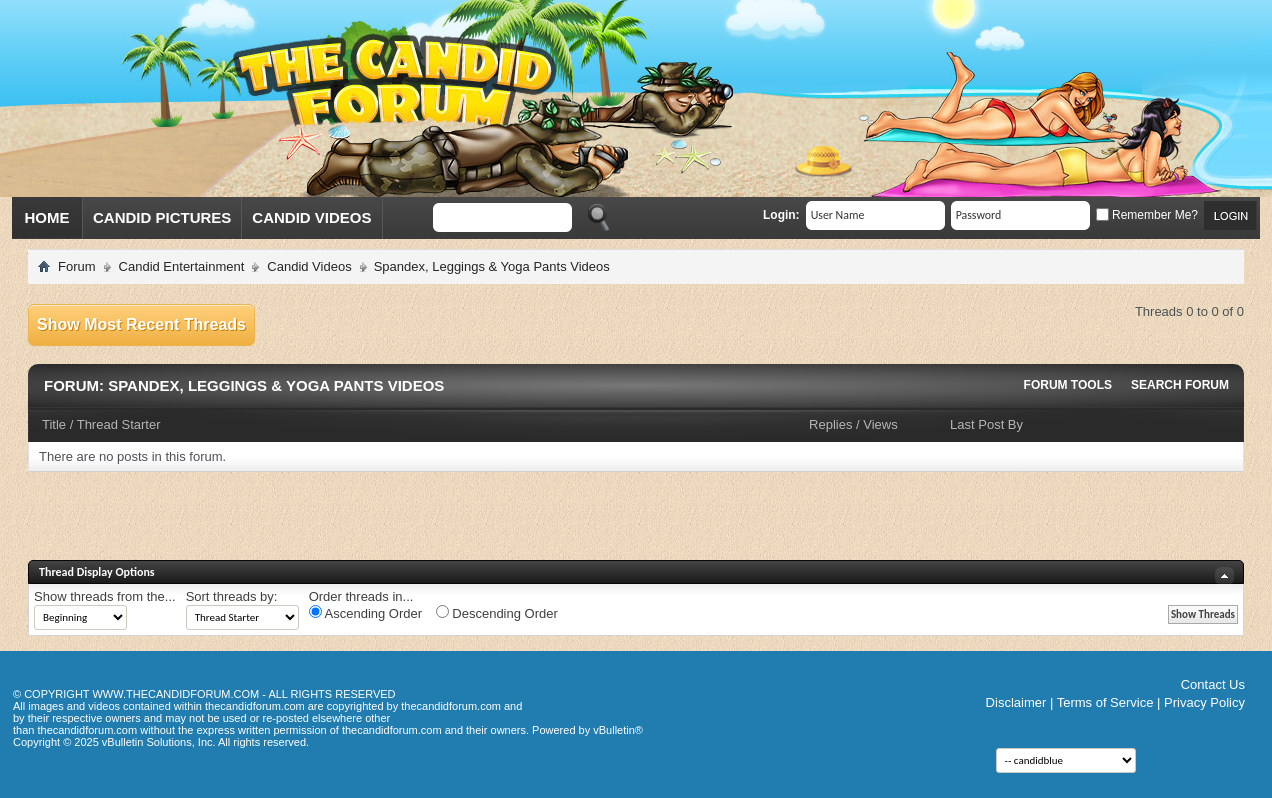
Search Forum (1180, 385)
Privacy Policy (1204, 702)
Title (54, 424)
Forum (77, 266)
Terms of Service (1105, 702)
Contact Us (1213, 684)
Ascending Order (365, 613)
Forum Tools (1068, 385)
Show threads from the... (105, 596)
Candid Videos (311, 217)
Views (880, 424)
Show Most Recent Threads (141, 324)
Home (47, 217)
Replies (830, 424)
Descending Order (497, 613)
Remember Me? (1147, 215)
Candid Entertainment (182, 266)
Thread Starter (119, 424)
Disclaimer (1016, 702)
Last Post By (986, 424)
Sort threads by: (232, 596)
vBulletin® (618, 730)
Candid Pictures (162, 217)
